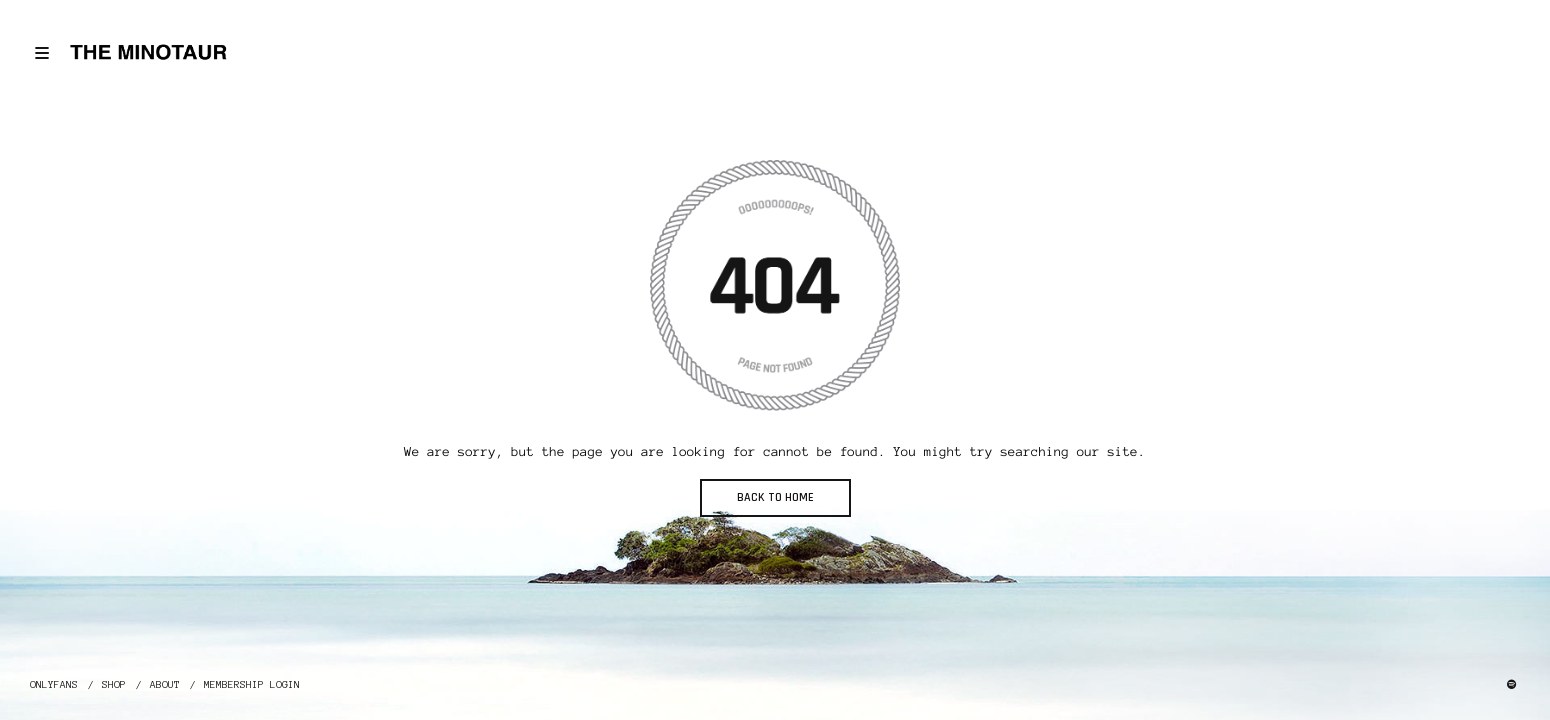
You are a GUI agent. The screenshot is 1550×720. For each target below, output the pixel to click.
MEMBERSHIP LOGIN (252, 684)
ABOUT (165, 684)
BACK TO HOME (775, 497)
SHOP (114, 684)
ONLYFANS (54, 684)
